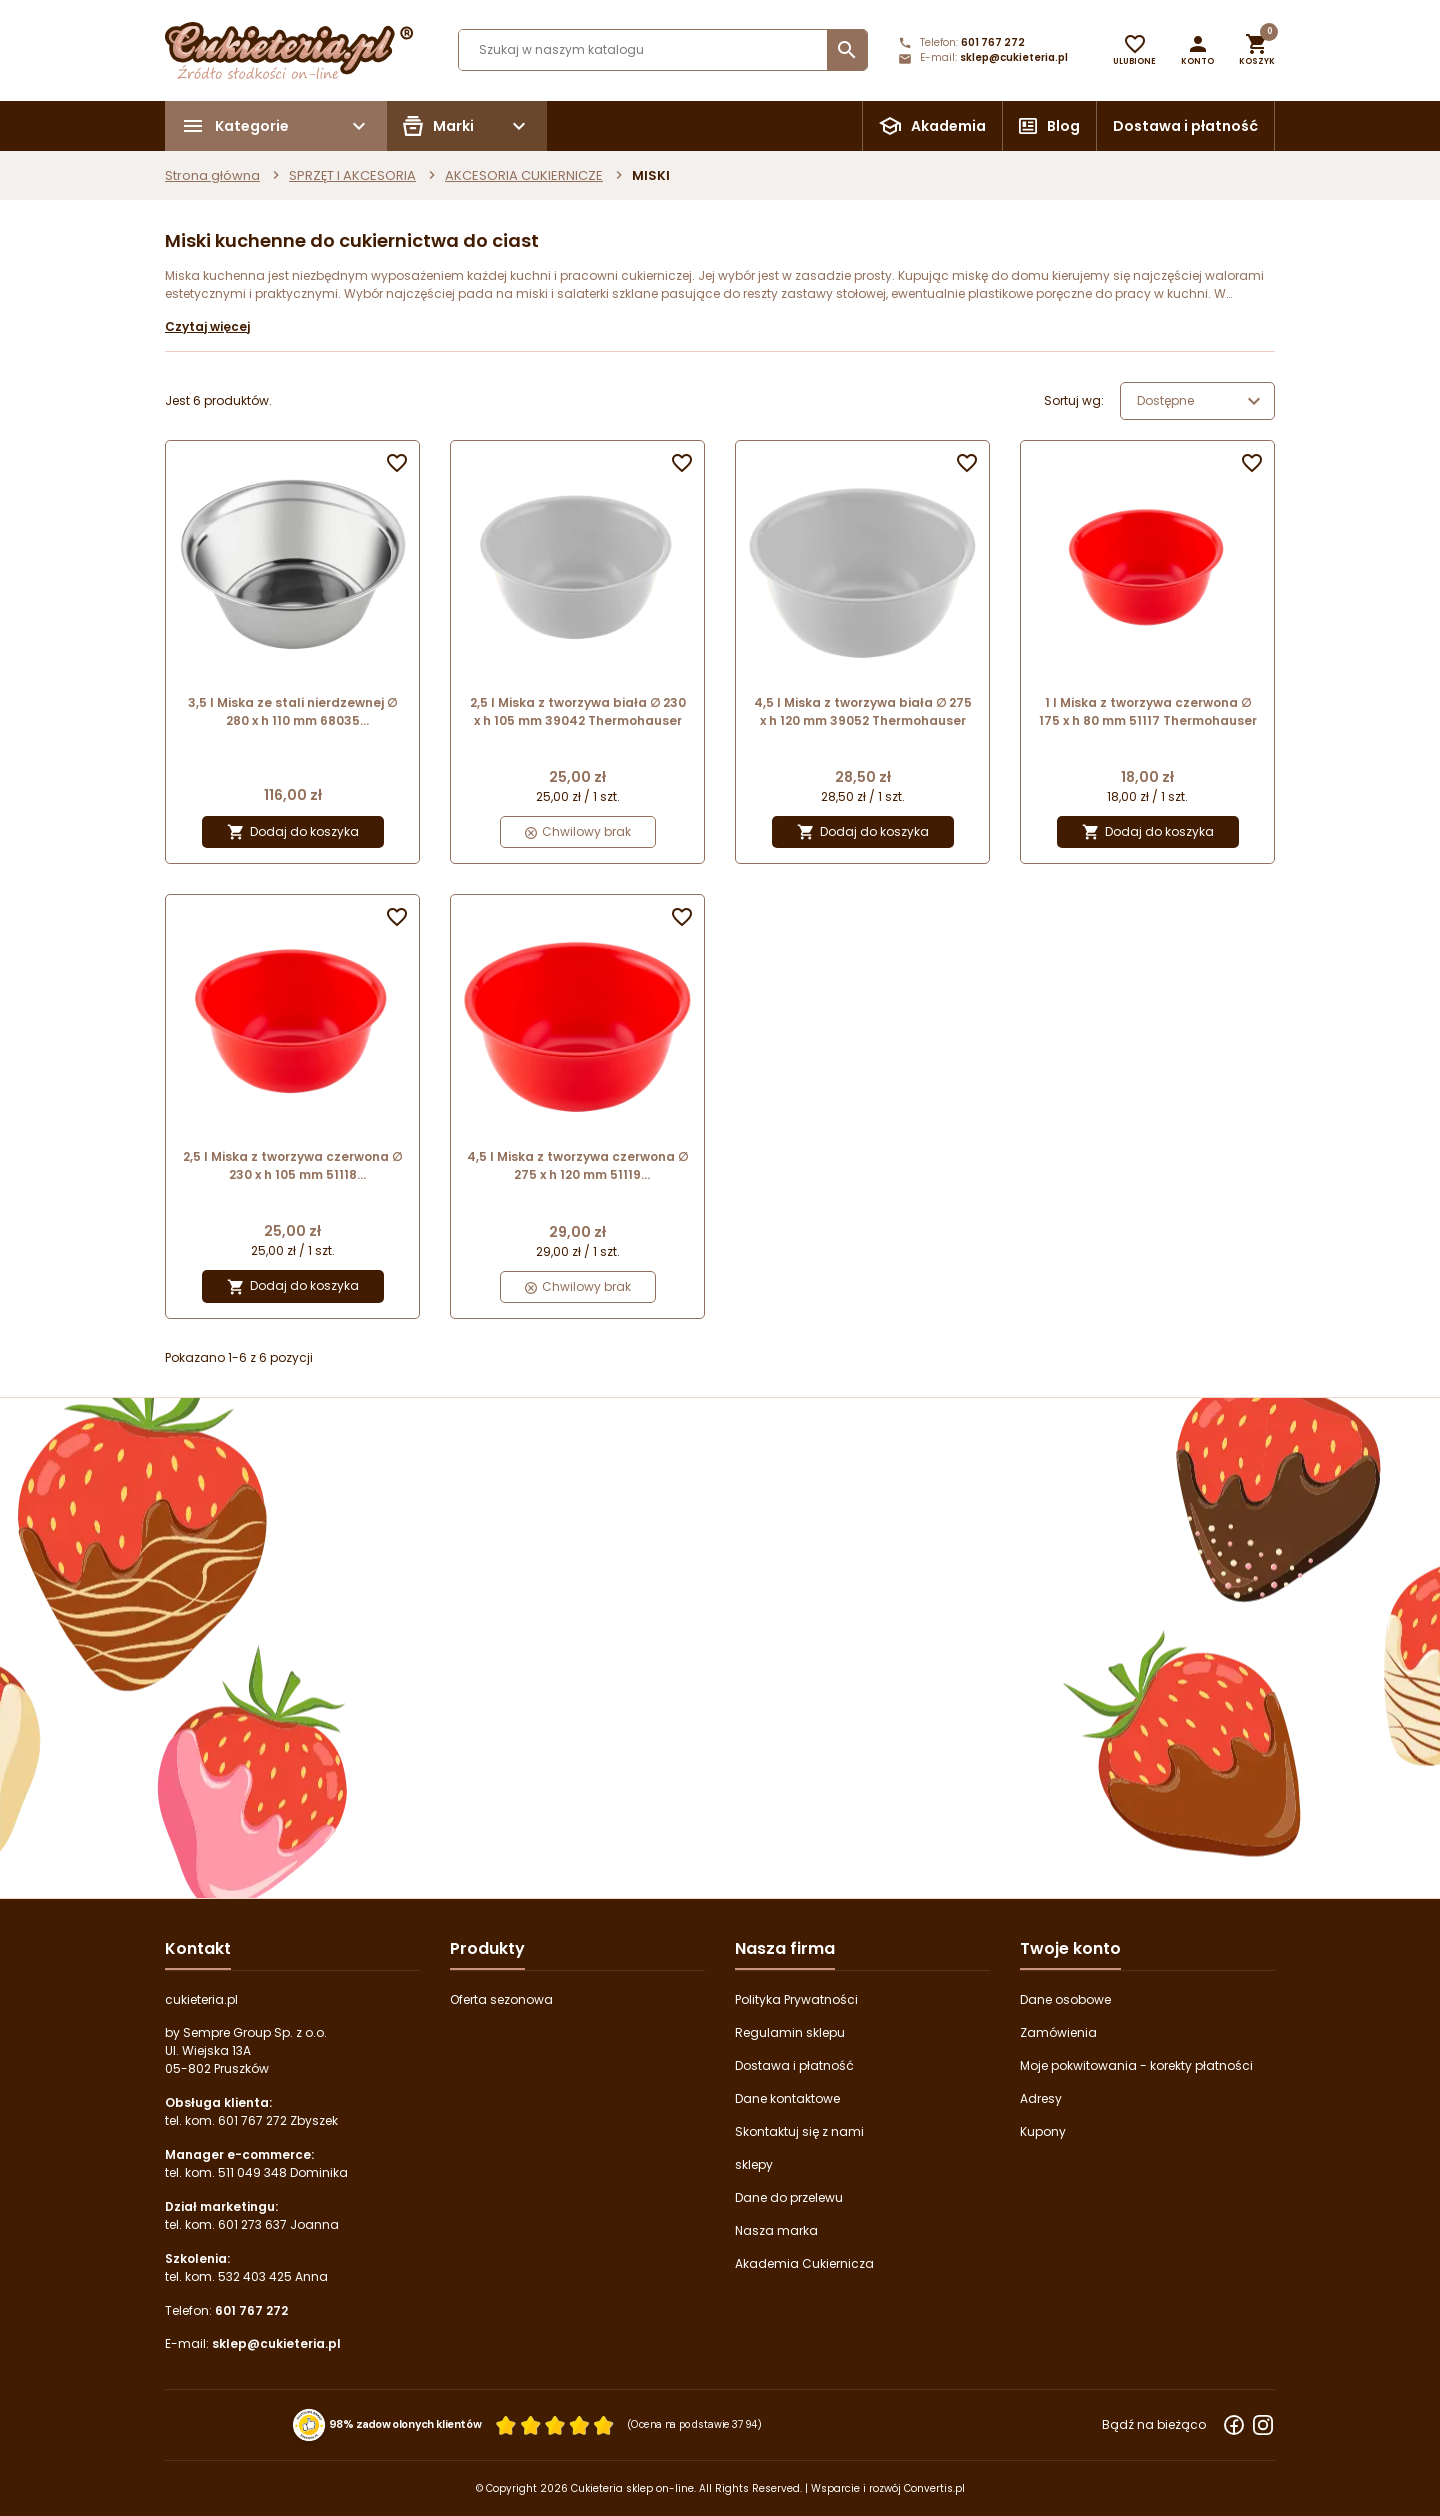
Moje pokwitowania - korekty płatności (1136, 2065)
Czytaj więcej (207, 326)
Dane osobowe (1065, 1999)
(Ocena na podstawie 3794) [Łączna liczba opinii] (695, 2425)
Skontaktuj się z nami (799, 2131)
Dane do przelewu (789, 2197)
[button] (1197, 50)
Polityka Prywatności (796, 1999)
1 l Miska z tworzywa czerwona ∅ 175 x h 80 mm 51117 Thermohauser (1148, 711)
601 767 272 (993, 42)
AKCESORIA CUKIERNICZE (524, 175)
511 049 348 (252, 2172)
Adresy (1041, 2098)
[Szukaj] (663, 50)
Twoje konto (1070, 1948)
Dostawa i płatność (1185, 126)
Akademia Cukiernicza (804, 2263)
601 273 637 (252, 2224)
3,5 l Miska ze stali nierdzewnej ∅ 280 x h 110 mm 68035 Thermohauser (292, 712)
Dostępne (1201, 401)
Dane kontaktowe (787, 2098)
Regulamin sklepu (790, 2032)
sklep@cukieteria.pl (1014, 57)
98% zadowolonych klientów (405, 2425)
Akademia (948, 126)
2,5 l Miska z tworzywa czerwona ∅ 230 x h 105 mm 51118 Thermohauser (292, 1166)
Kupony (1043, 2131)
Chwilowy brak (578, 831)
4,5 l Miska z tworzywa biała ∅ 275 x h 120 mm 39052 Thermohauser (863, 711)
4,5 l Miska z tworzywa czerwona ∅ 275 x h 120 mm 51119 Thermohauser (577, 1166)
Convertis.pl (934, 2488)
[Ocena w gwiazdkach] (555, 2425)
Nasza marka (776, 2230)
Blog (1063, 126)
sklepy (754, 2164)
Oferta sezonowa (501, 1999)
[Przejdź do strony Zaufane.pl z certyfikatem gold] (309, 2424)
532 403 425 (255, 2276)
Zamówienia (1058, 2032)
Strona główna (212, 175)
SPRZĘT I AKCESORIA (352, 175)
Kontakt (198, 1948)
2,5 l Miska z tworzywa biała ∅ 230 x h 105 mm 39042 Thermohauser (578, 711)
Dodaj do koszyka (293, 832)
